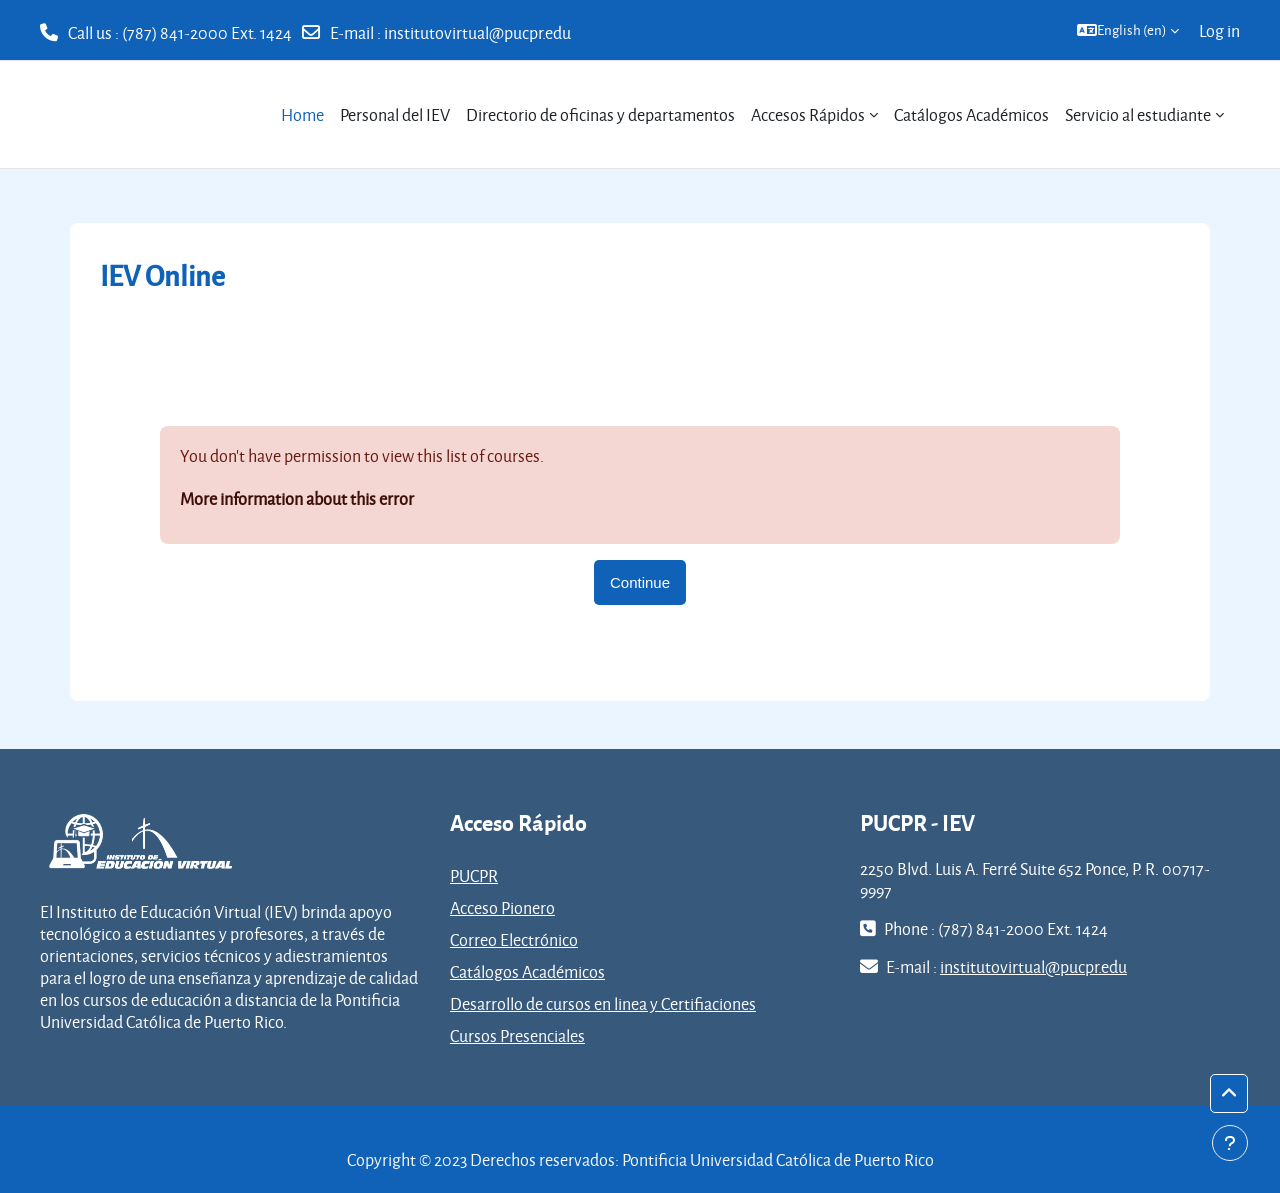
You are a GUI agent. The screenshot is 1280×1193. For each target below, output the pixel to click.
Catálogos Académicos (527, 971)
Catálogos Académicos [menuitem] (971, 114)
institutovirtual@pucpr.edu (477, 32)
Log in (1219, 30)
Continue (640, 582)
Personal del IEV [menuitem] (395, 114)
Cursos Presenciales (517, 1035)
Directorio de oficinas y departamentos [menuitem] (600, 114)
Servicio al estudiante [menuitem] (1138, 114)
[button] (1128, 30)
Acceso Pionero (502, 907)
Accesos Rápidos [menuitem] (808, 114)
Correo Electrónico (514, 939)
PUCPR (474, 875)
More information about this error (297, 498)
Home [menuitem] (302, 114)
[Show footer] (1230, 1143)
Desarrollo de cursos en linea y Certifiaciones (603, 1003)
